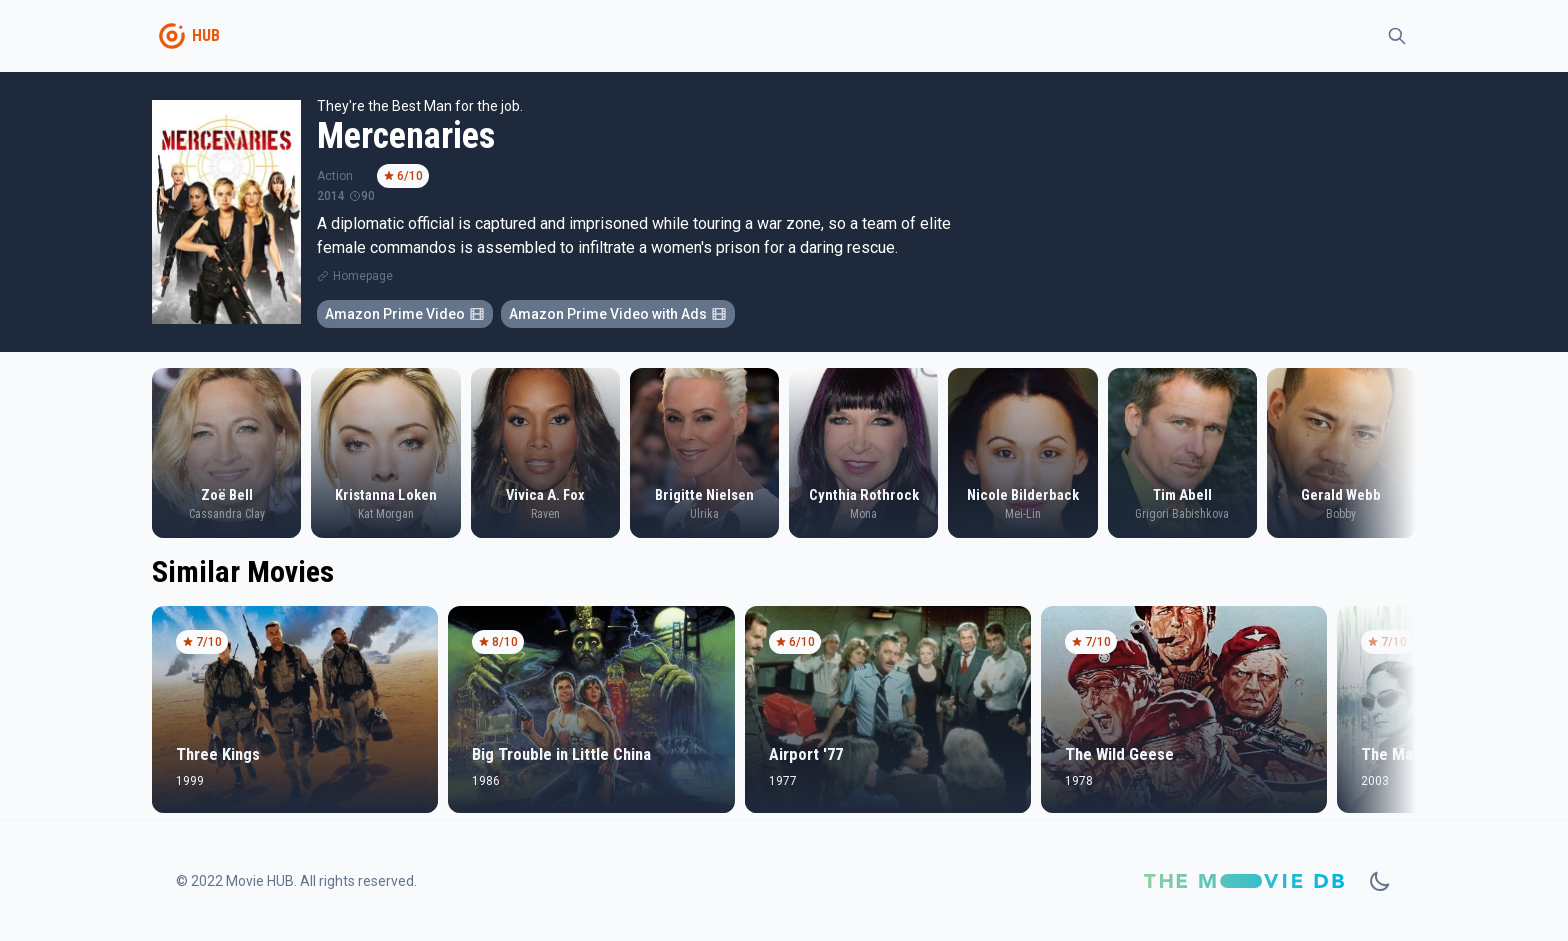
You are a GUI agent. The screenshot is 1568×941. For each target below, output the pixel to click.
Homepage (363, 276)
